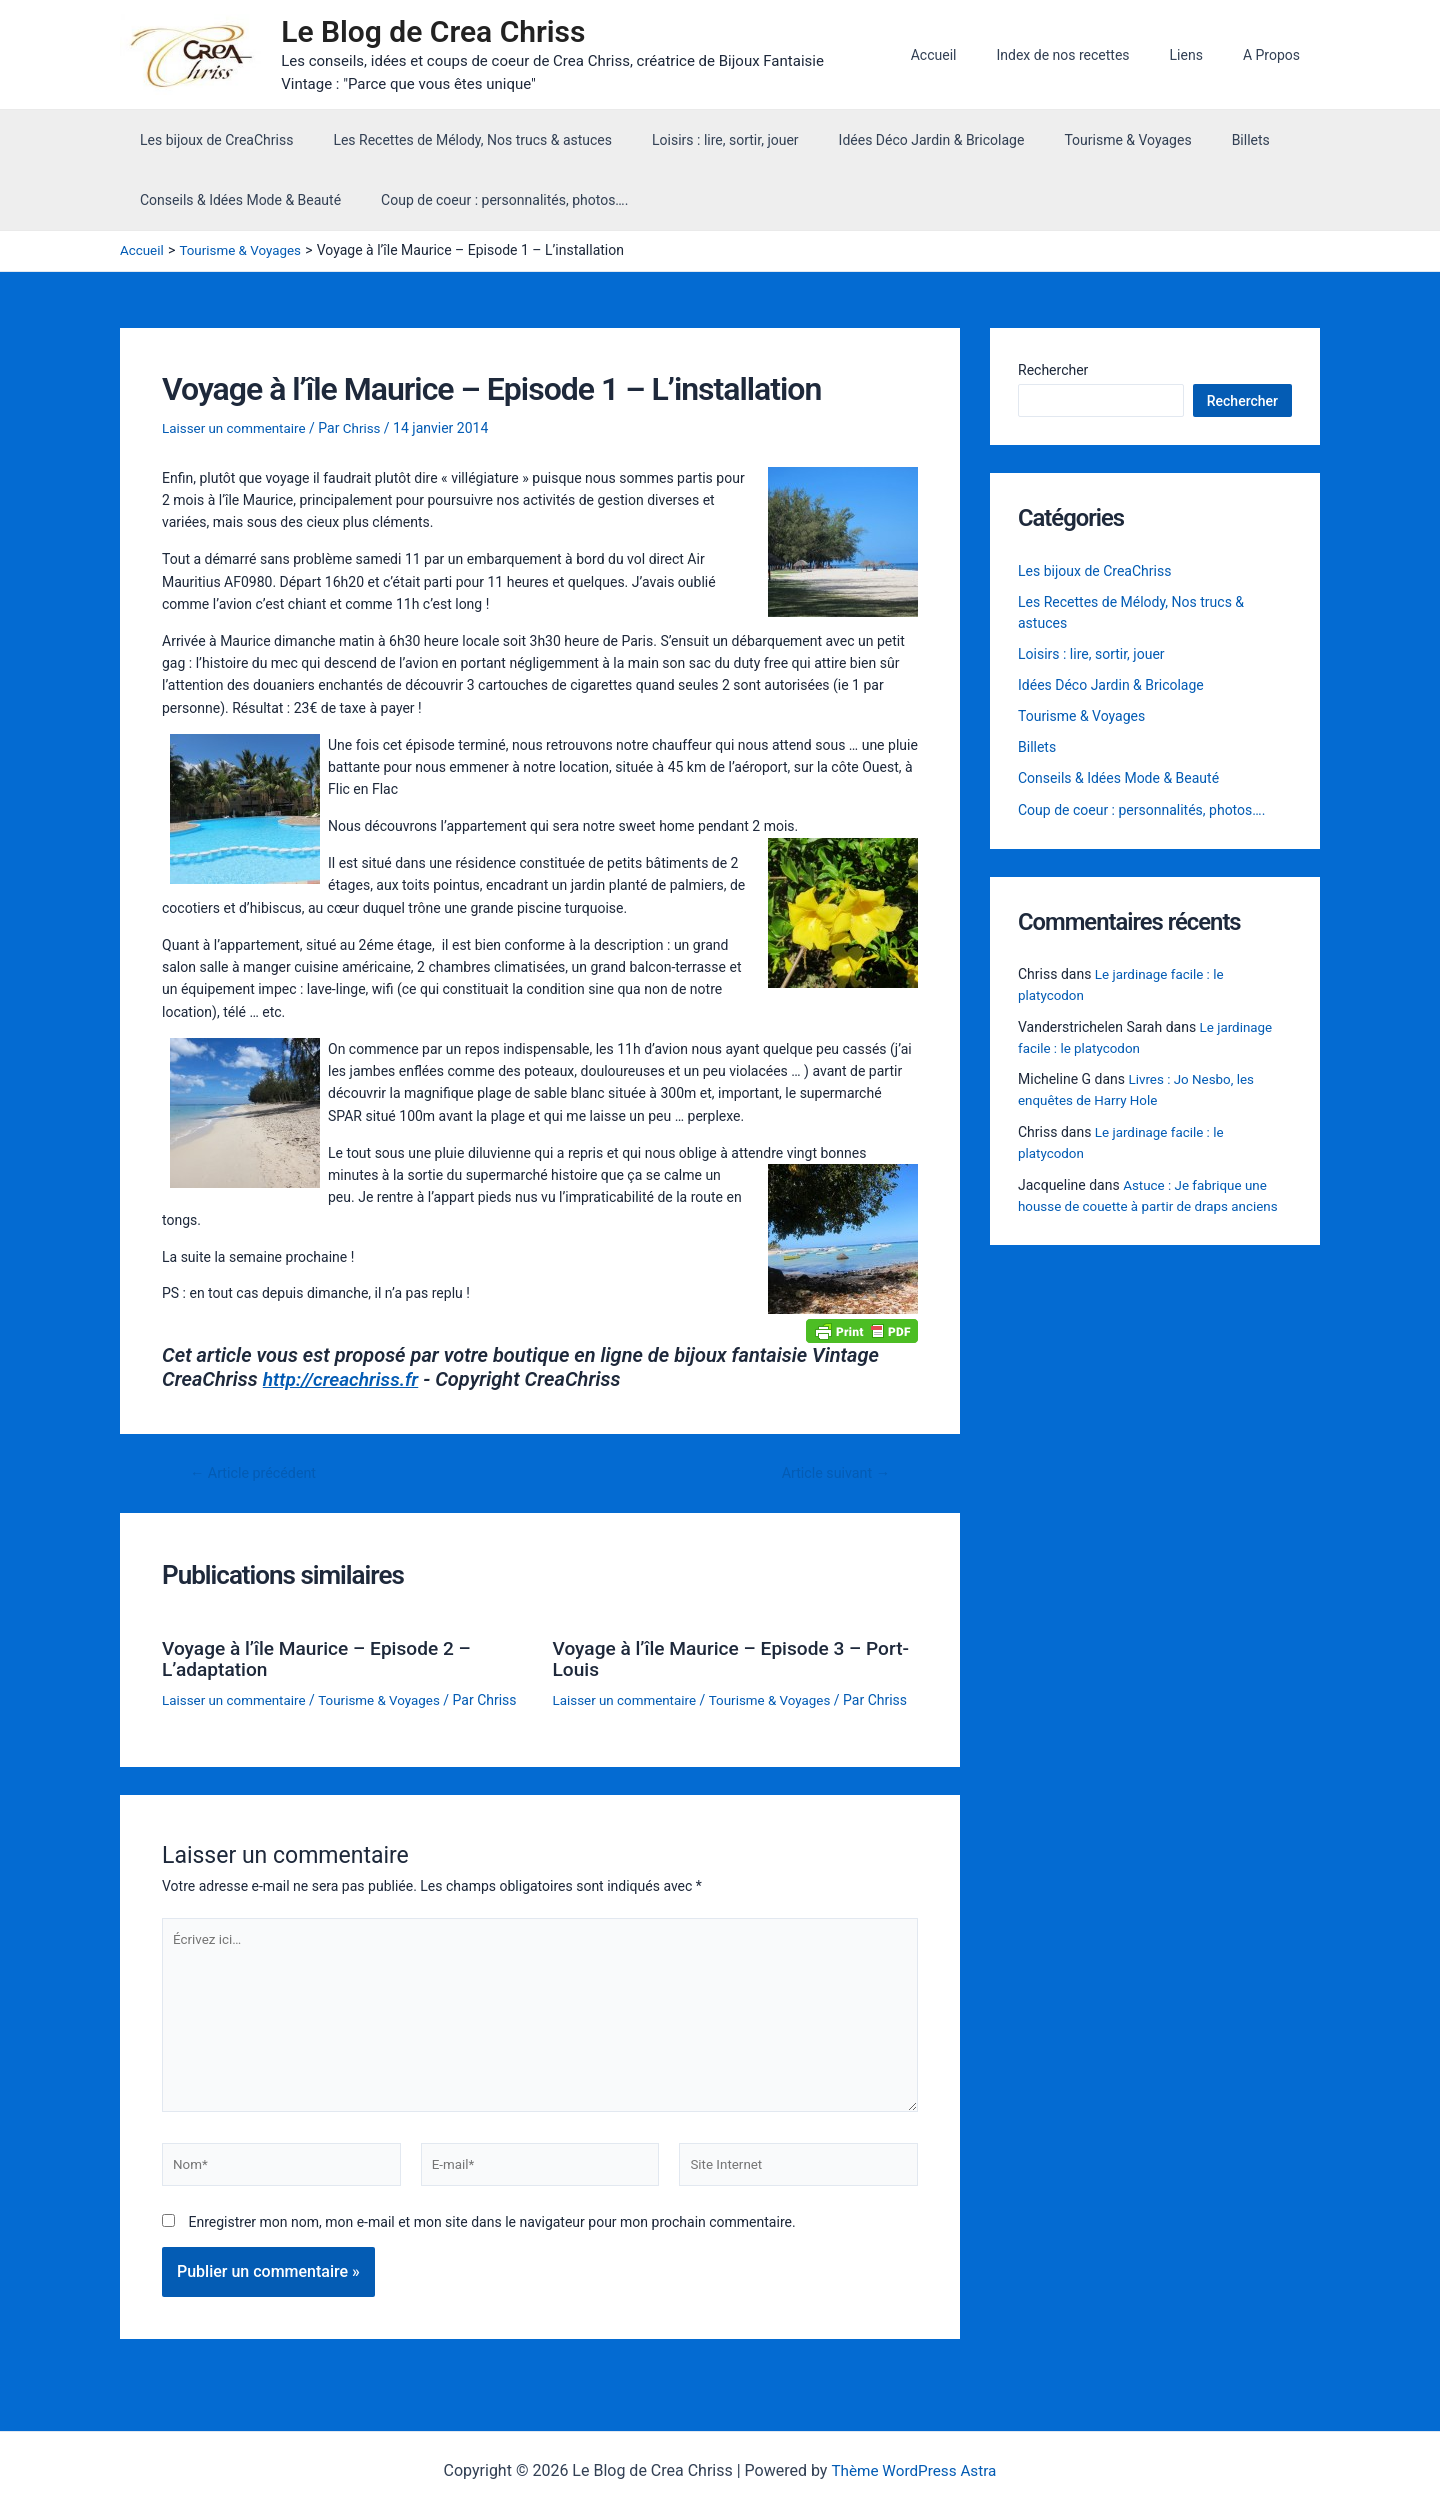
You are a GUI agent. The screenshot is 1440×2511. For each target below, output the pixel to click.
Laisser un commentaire (237, 432)
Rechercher (1053, 374)
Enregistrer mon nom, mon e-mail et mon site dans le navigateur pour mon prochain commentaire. (491, 2258)
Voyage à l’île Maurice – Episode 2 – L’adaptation (323, 1662)
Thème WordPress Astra (913, 2470)
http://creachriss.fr (344, 1384)
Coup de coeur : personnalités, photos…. (486, 204)
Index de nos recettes (1092, 57)
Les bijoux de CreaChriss (210, 144)
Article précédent (257, 1477)
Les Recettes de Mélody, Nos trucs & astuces (454, 144)
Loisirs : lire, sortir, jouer (695, 144)
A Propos (1277, 57)
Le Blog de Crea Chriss (443, 33)
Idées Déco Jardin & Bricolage (890, 144)
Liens (1204, 57)
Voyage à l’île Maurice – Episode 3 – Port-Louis (714, 1662)
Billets (1185, 144)
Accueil (976, 57)
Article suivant (832, 1477)
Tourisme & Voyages (1073, 144)
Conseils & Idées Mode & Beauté (234, 204)
